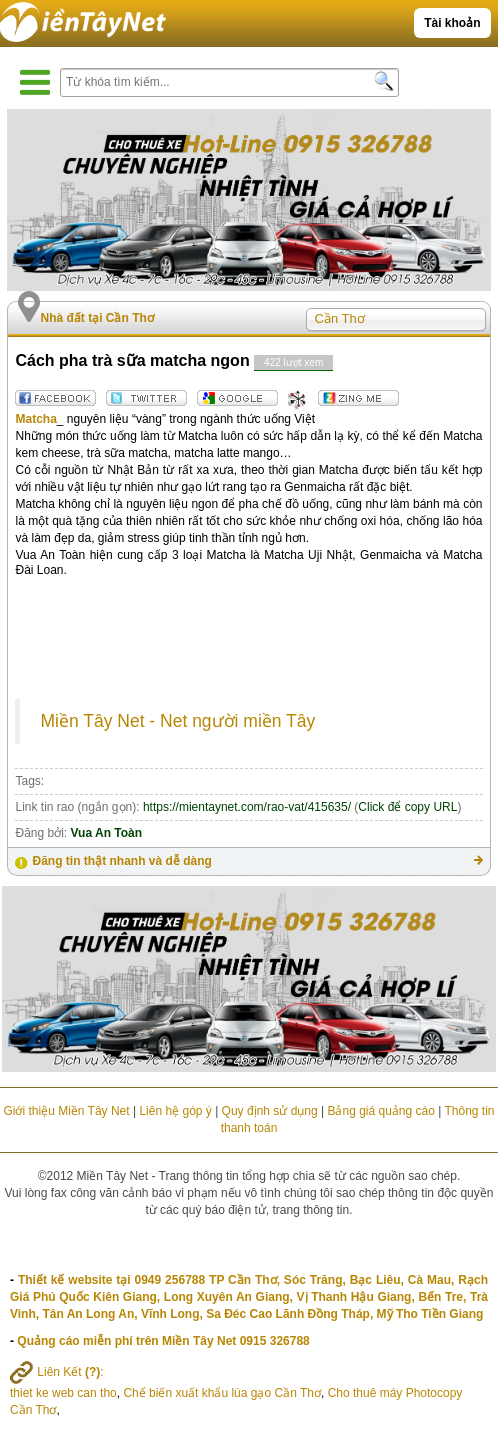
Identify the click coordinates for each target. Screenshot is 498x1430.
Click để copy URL (407, 807)
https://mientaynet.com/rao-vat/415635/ (247, 807)
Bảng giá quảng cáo (380, 1111)
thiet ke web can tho (63, 1393)
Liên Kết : (57, 1372)
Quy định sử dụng (270, 1111)
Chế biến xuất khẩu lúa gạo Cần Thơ (222, 1393)
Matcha (35, 419)
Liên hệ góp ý (175, 1111)
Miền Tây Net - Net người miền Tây (177, 721)
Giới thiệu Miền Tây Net (66, 1111)
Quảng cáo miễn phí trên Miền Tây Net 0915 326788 (163, 1341)
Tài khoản (452, 23)
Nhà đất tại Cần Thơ (96, 318)
